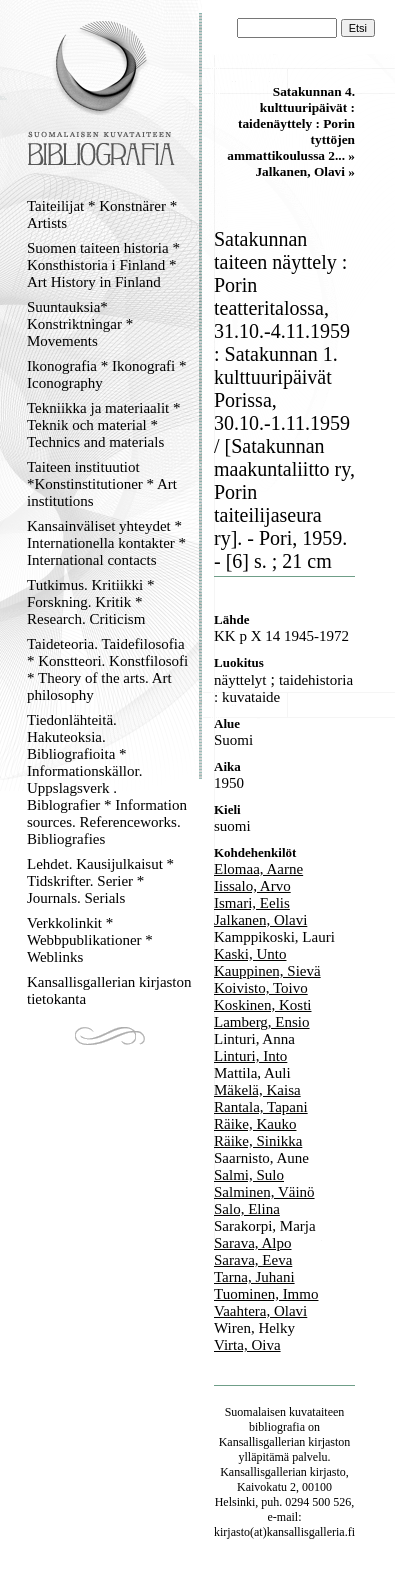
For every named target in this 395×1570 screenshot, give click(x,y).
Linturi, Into (250, 1056)
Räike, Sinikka (258, 1141)
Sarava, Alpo (252, 1243)
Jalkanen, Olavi (260, 920)
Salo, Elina (247, 1209)
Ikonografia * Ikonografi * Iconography (107, 374)
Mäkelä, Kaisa (257, 1090)
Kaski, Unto (250, 954)
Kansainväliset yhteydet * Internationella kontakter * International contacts (106, 543)
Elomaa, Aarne (258, 869)
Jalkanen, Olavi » (305, 171)
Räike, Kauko (255, 1124)
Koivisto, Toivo (261, 988)
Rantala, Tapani (261, 1107)
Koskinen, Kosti (263, 1005)
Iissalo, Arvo (252, 886)
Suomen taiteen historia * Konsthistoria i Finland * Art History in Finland (103, 265)
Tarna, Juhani (254, 1277)
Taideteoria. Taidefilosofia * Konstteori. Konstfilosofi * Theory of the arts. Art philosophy (107, 669)
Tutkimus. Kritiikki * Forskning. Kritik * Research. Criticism (90, 602)
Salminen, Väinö (264, 1192)
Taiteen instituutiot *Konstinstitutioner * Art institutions (102, 484)
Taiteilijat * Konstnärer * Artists (102, 214)
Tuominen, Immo (266, 1294)
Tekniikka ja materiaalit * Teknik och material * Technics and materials (103, 425)
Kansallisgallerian (262, 1442)
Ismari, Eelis (252, 903)
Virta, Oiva (247, 1345)
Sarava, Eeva (253, 1260)
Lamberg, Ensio (262, 1022)
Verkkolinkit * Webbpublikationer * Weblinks (90, 940)
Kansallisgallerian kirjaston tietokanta (109, 990)
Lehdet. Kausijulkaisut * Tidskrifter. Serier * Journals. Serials (100, 881)
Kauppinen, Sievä (267, 971)
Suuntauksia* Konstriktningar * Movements (80, 324)
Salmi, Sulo (249, 1175)
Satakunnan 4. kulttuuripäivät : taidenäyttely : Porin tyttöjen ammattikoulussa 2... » (291, 123)
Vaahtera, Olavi (260, 1311)
